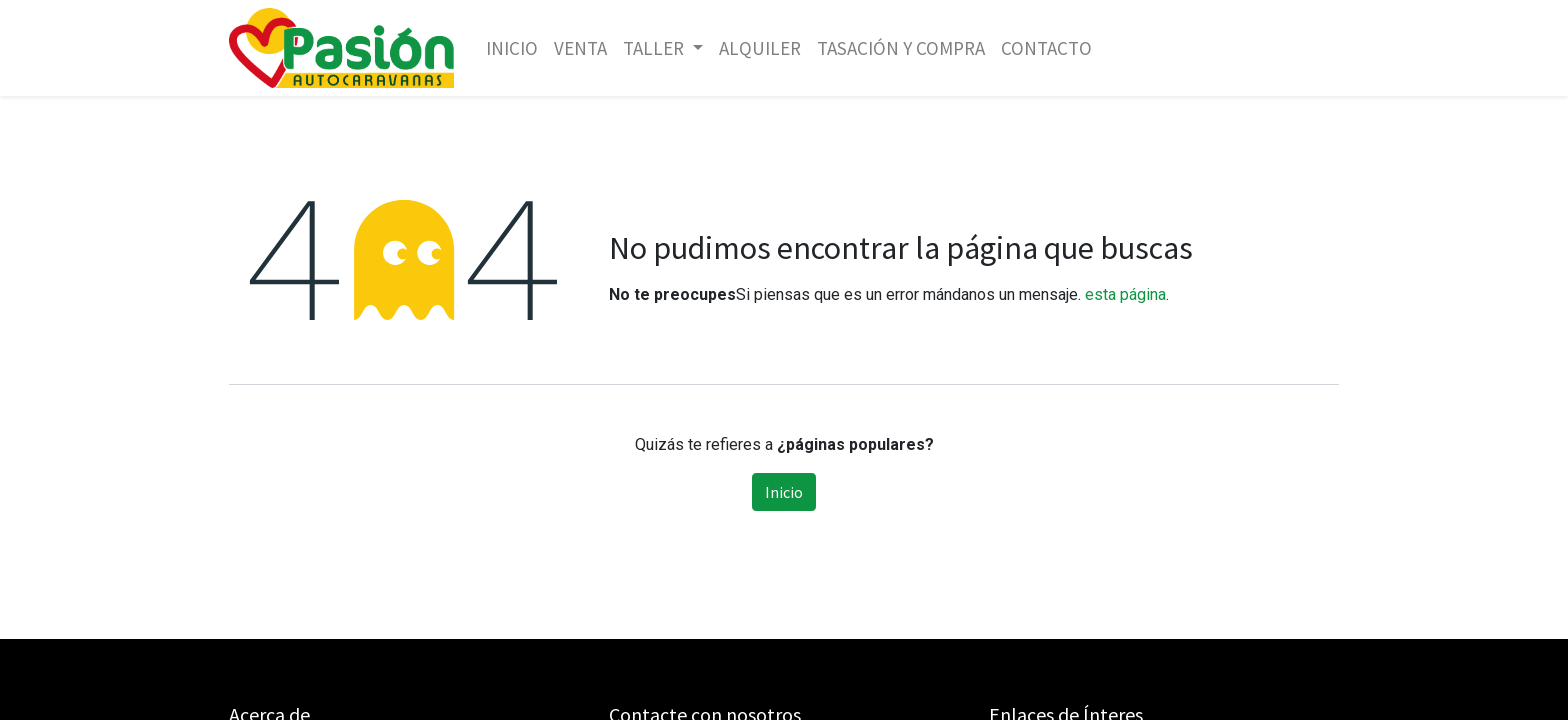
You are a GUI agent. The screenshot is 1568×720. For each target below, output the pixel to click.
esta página (1125, 294)
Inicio (784, 492)
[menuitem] (512, 48)
